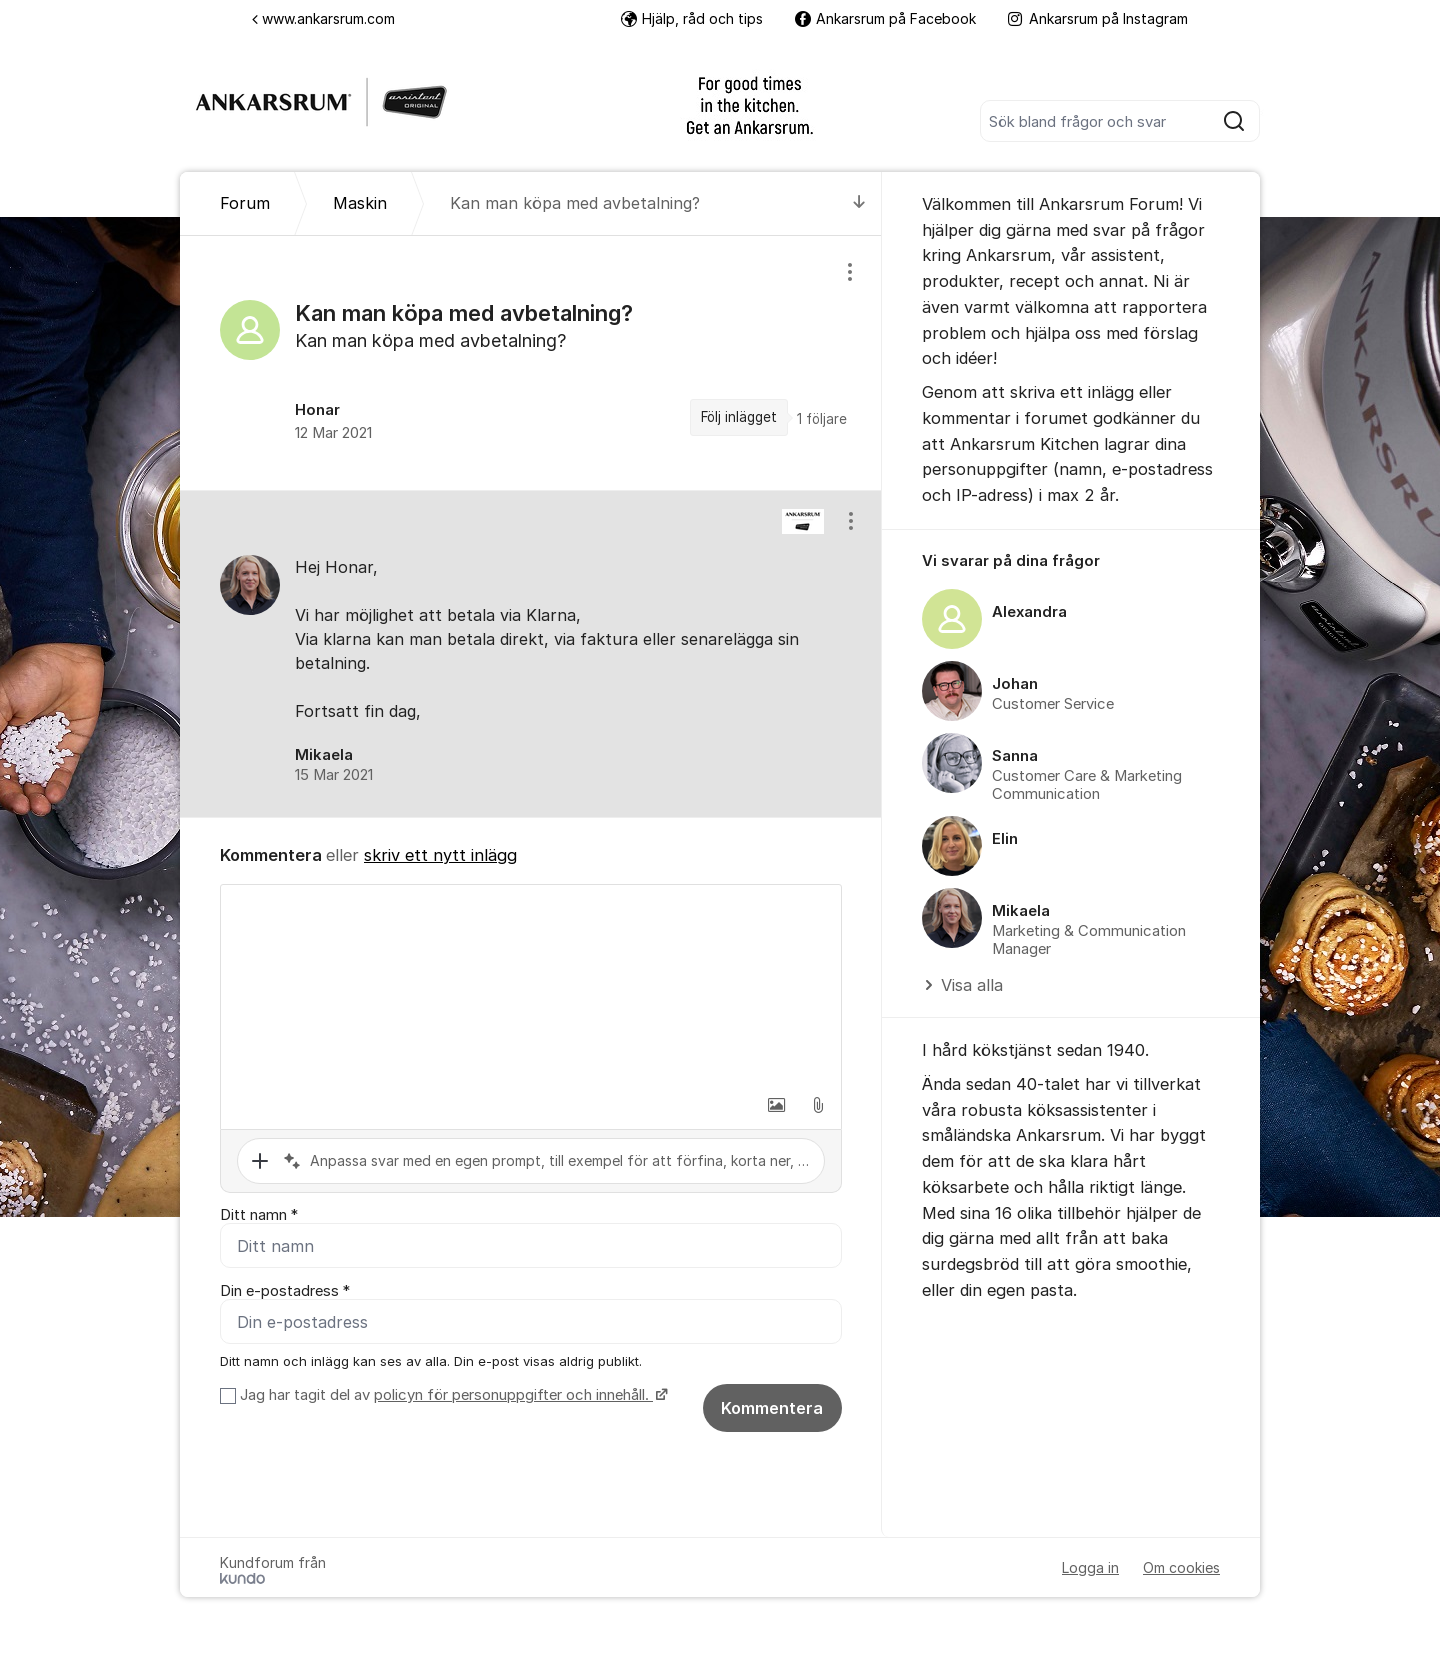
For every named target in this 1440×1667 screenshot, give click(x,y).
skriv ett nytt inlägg (440, 855)
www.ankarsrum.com (323, 18)
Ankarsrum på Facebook (885, 18)
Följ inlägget (739, 417)
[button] (776, 1105)
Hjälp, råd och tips (692, 18)
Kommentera (772, 1408)
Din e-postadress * (285, 1291)
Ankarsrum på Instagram (1098, 18)
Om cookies (1181, 1567)
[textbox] (531, 985)
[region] (531, 363)
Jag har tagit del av (451, 1395)
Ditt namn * (259, 1215)
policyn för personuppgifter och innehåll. (513, 1395)
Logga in (1090, 1567)
